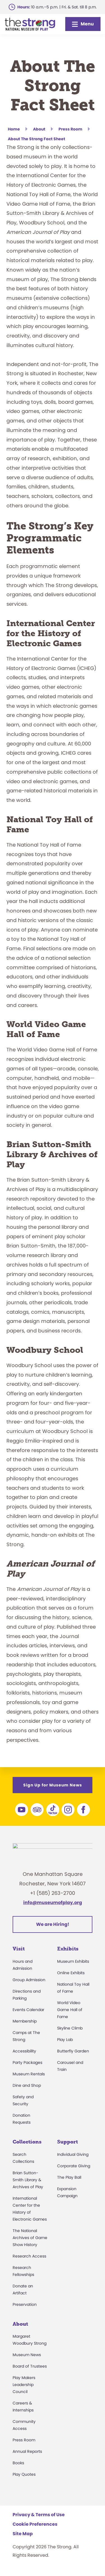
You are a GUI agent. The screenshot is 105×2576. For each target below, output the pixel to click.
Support (67, 2145)
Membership (25, 2024)
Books (18, 2466)
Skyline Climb (70, 2031)
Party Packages (27, 2065)
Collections (27, 2145)
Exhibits (67, 1952)
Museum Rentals (29, 2077)
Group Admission (29, 1983)
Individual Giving (72, 2157)
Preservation (25, 2307)
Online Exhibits (71, 1976)
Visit (19, 1952)
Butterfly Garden (73, 2054)
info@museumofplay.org (52, 1905)
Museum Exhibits (73, 1964)
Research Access (29, 2259)
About (20, 2327)
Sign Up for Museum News (52, 1785)
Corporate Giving (73, 2168)
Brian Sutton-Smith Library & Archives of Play (28, 2182)
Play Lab (65, 2042)
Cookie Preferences (35, 2527)
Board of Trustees (30, 2369)
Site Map (23, 2537)
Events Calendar (28, 2013)
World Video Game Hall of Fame (69, 2013)
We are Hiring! (52, 1927)
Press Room (24, 2443)
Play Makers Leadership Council (24, 2387)
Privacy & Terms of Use (39, 2518)
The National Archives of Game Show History (30, 2240)
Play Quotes (24, 2477)
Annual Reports (27, 2454)
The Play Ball (69, 2180)
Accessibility (24, 2054)
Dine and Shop (27, 2088)
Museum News (27, 2358)
